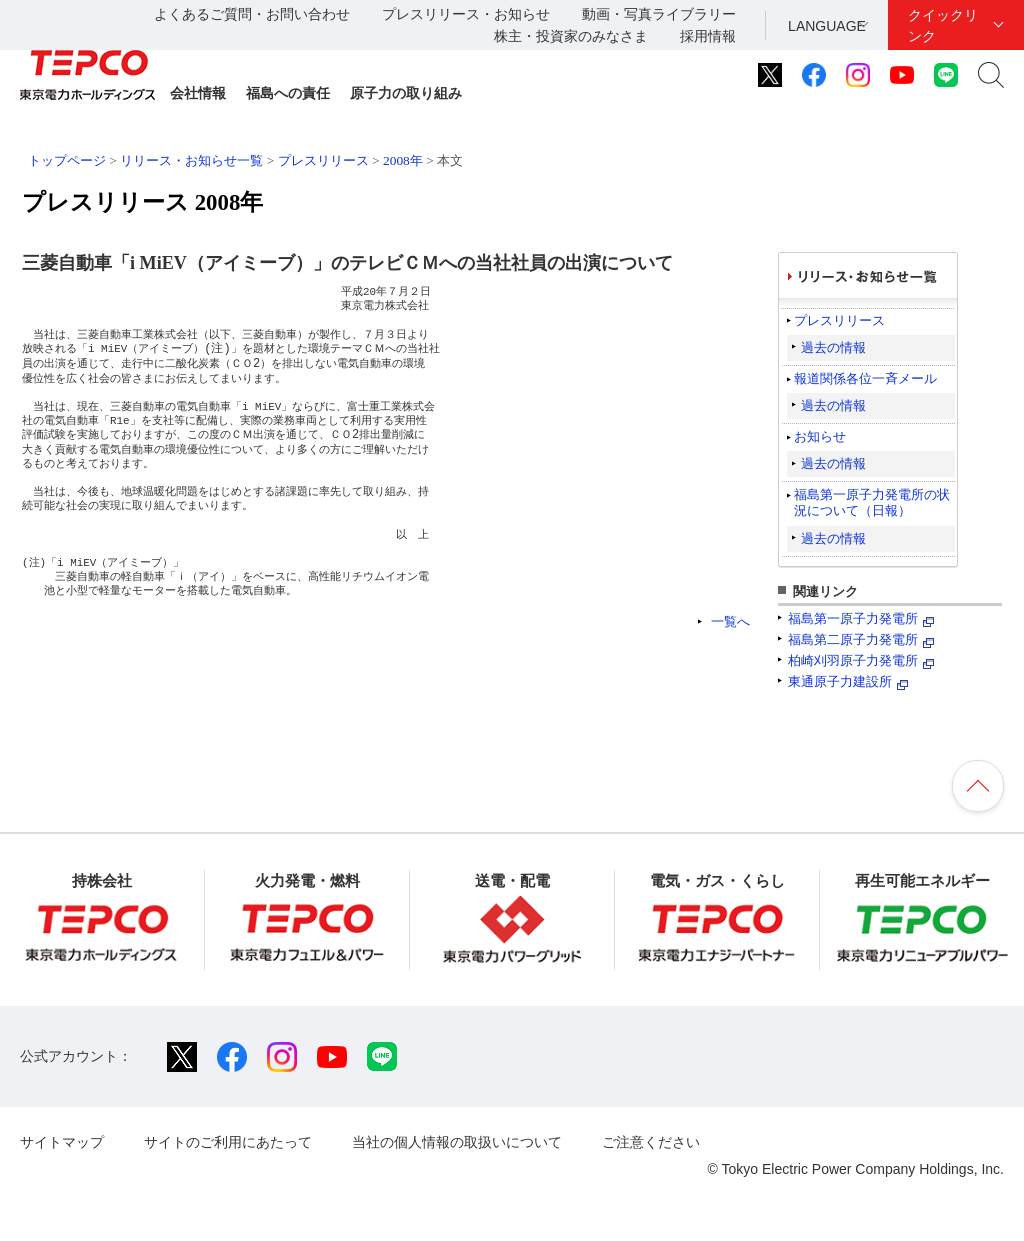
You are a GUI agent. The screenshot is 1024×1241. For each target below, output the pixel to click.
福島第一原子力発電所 (853, 618)
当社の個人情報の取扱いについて (457, 1142)
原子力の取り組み (406, 93)
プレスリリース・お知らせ (466, 14)
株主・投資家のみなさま (571, 36)
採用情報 (708, 36)
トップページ (67, 160)
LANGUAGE (827, 26)
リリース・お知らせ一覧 (191, 160)
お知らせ (820, 436)
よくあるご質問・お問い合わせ (252, 14)
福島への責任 (288, 93)
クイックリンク (943, 25)
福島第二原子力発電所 (853, 639)
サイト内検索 (991, 75)
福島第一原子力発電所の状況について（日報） (872, 502)
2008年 (403, 160)
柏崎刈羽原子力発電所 (853, 660)
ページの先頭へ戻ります (978, 786)
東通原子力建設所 (840, 681)
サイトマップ (62, 1142)
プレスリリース (323, 160)
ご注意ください (651, 1142)
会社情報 (198, 93)
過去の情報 (833, 347)
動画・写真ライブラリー (659, 14)
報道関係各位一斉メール (865, 378)
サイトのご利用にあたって (228, 1142)
